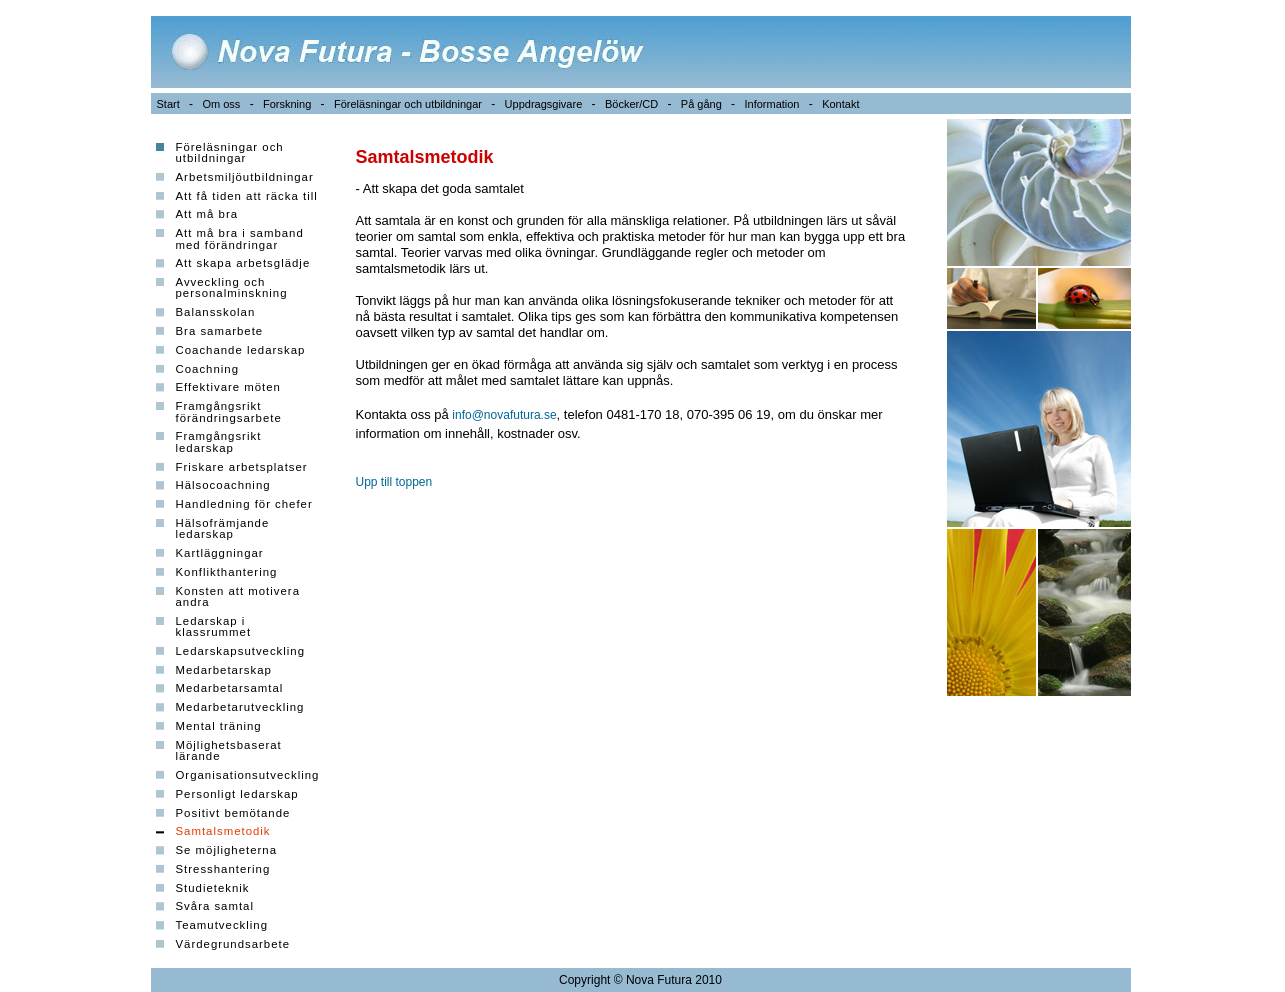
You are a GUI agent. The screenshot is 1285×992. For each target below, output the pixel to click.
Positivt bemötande (233, 813)
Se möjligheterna (226, 850)
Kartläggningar (220, 553)
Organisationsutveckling (248, 775)
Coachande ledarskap (241, 350)
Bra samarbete (220, 331)
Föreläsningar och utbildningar (408, 104)
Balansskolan (216, 312)
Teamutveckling (222, 925)
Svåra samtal (215, 906)
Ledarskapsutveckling (241, 651)
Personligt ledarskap (237, 794)
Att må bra (207, 214)
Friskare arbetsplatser (242, 467)
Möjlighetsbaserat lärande (229, 750)
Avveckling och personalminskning (232, 287)
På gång (701, 104)
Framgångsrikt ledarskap (219, 441)
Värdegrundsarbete (233, 944)
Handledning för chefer (244, 504)
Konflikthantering (227, 572)
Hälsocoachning (223, 485)
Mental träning (219, 726)
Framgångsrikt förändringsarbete (229, 411)
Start (168, 104)
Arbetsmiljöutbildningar (245, 177)
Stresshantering (223, 869)
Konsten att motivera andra (238, 596)
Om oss (221, 104)
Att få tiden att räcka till (247, 196)
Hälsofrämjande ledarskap (223, 528)
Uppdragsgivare (544, 104)
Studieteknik (213, 888)
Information (771, 104)
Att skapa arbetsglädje (243, 263)
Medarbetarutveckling (240, 707)
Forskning (287, 104)
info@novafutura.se (504, 415)
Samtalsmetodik (223, 831)
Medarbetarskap (224, 670)
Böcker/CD (631, 104)
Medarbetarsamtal (230, 688)
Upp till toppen (394, 482)
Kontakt (840, 104)
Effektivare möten (228, 387)
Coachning (207, 369)
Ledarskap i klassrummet (214, 626)
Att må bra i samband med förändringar (240, 238)
